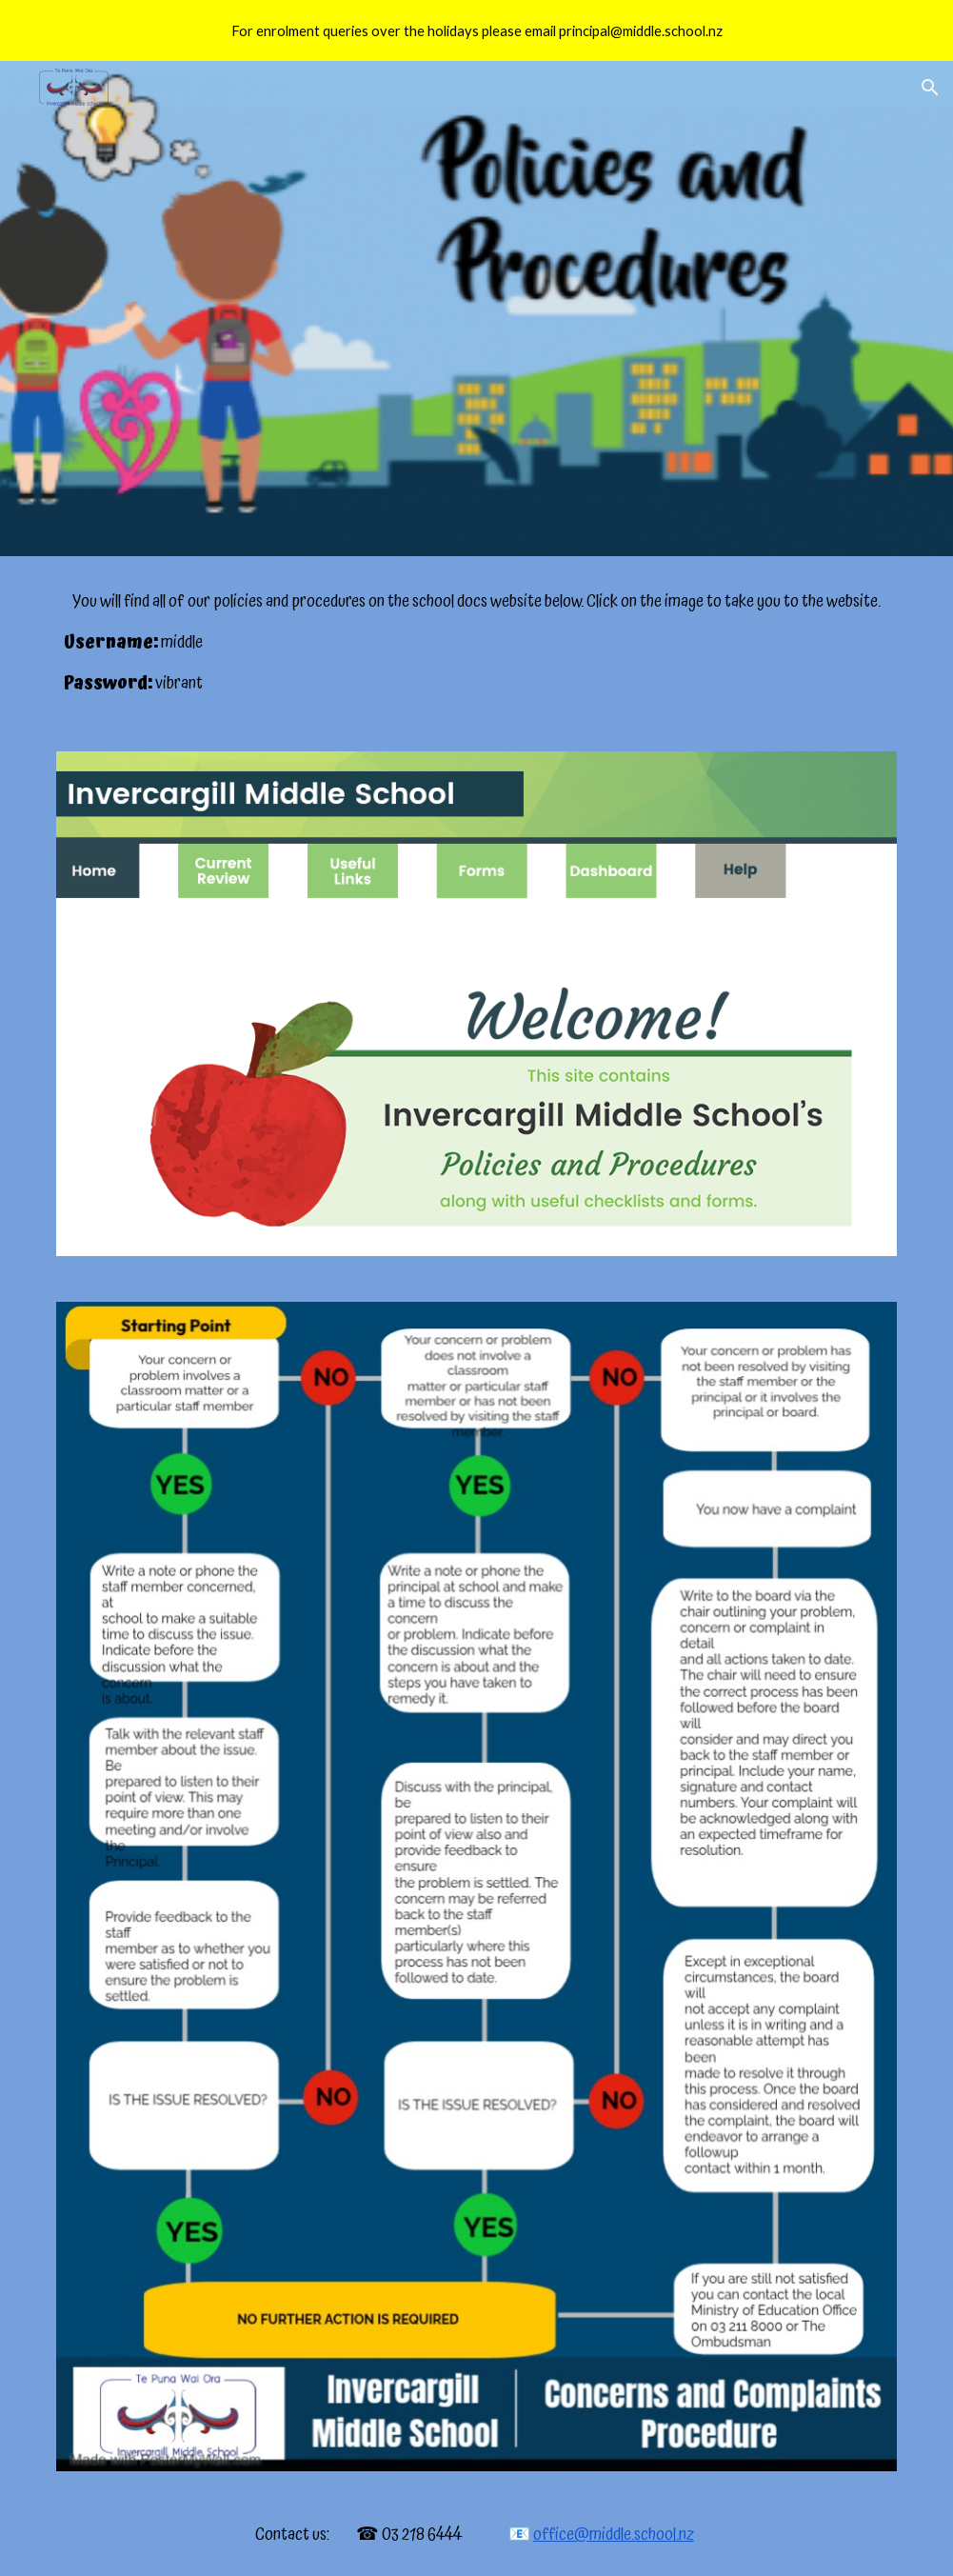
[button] (930, 87)
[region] (476, 30)
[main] (476, 642)
